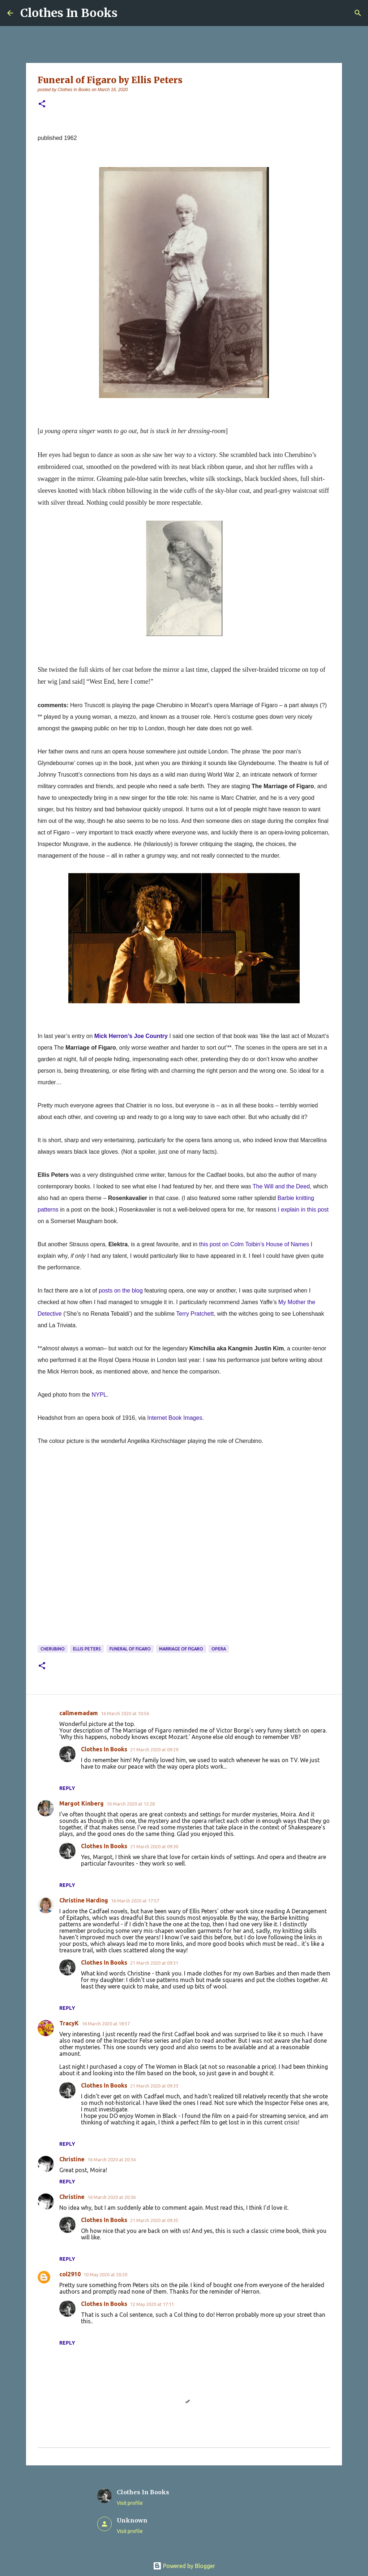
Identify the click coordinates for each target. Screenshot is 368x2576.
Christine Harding (83, 1900)
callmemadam (78, 1713)
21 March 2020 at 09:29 (154, 1749)
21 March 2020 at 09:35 (154, 2220)
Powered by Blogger (184, 2566)
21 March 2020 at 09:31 (154, 1962)
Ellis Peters (87, 1648)
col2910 (70, 2274)
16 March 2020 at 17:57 (135, 1900)
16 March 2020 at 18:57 (106, 2023)
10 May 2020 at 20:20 (105, 2274)
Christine (72, 2159)
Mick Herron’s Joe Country (131, 1036)
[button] (42, 104)
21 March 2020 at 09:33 (154, 2085)
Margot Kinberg (81, 1803)
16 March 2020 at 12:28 (131, 1803)
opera (218, 1648)
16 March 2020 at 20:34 (111, 2159)
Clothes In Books (68, 13)
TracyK (69, 2023)
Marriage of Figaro (181, 1648)
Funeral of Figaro (130, 1648)
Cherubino (52, 1648)
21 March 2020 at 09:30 (154, 1846)
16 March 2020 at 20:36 (111, 2197)
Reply (67, 1788)
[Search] (358, 13)
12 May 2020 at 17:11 (152, 2304)
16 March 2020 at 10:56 (125, 1713)
